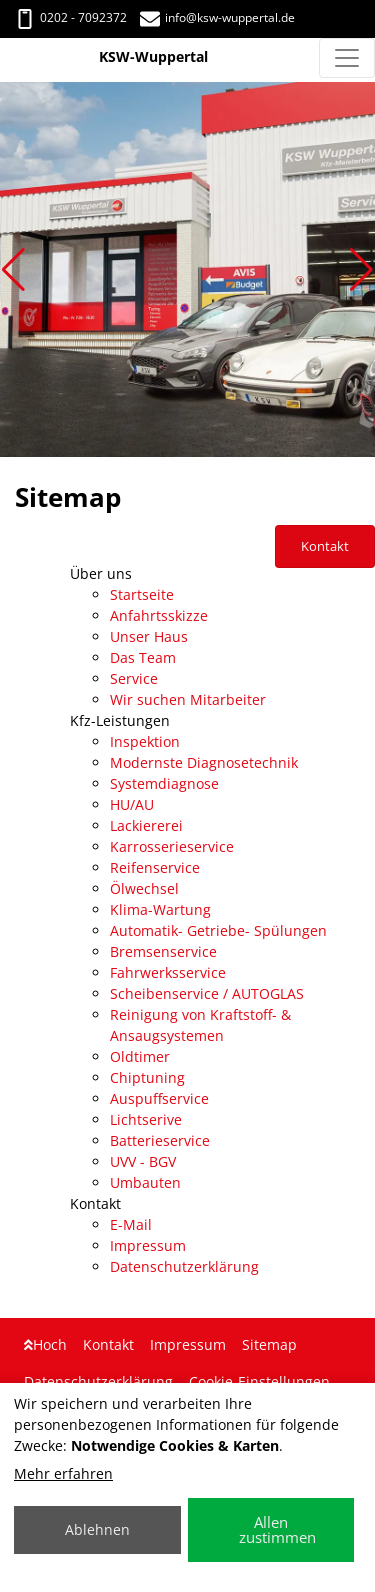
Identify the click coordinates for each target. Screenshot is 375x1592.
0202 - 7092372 (71, 17)
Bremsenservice (163, 951)
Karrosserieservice (172, 846)
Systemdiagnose (164, 783)
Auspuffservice (159, 1098)
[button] (13, 270)
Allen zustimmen (277, 1529)
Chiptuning (147, 1077)
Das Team (143, 657)
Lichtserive (146, 1119)
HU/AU (132, 804)
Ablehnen (97, 1529)
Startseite (142, 594)
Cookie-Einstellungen (259, 1381)
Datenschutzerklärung (184, 1266)
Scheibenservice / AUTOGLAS (207, 993)
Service (134, 678)
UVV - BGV (143, 1161)
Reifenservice (155, 867)
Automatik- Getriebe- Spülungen (218, 930)
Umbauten (145, 1182)
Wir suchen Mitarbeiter (188, 699)
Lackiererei (146, 825)
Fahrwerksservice (168, 972)
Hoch (45, 1344)
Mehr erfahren (63, 1473)
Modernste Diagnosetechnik (204, 762)
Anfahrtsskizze (159, 615)
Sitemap (269, 1344)
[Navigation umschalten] (347, 58)
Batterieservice (160, 1140)
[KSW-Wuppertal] (12, 58)
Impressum (148, 1245)
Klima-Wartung (160, 909)
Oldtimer (140, 1056)
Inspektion (145, 741)
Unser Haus (149, 636)
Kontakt (108, 1344)
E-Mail (131, 1224)
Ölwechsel (144, 888)
